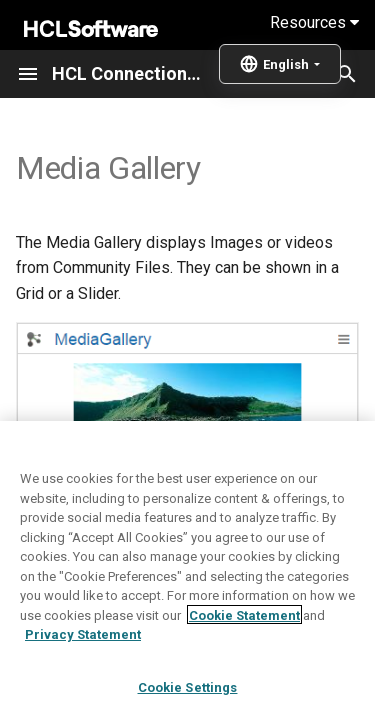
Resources (314, 22)
